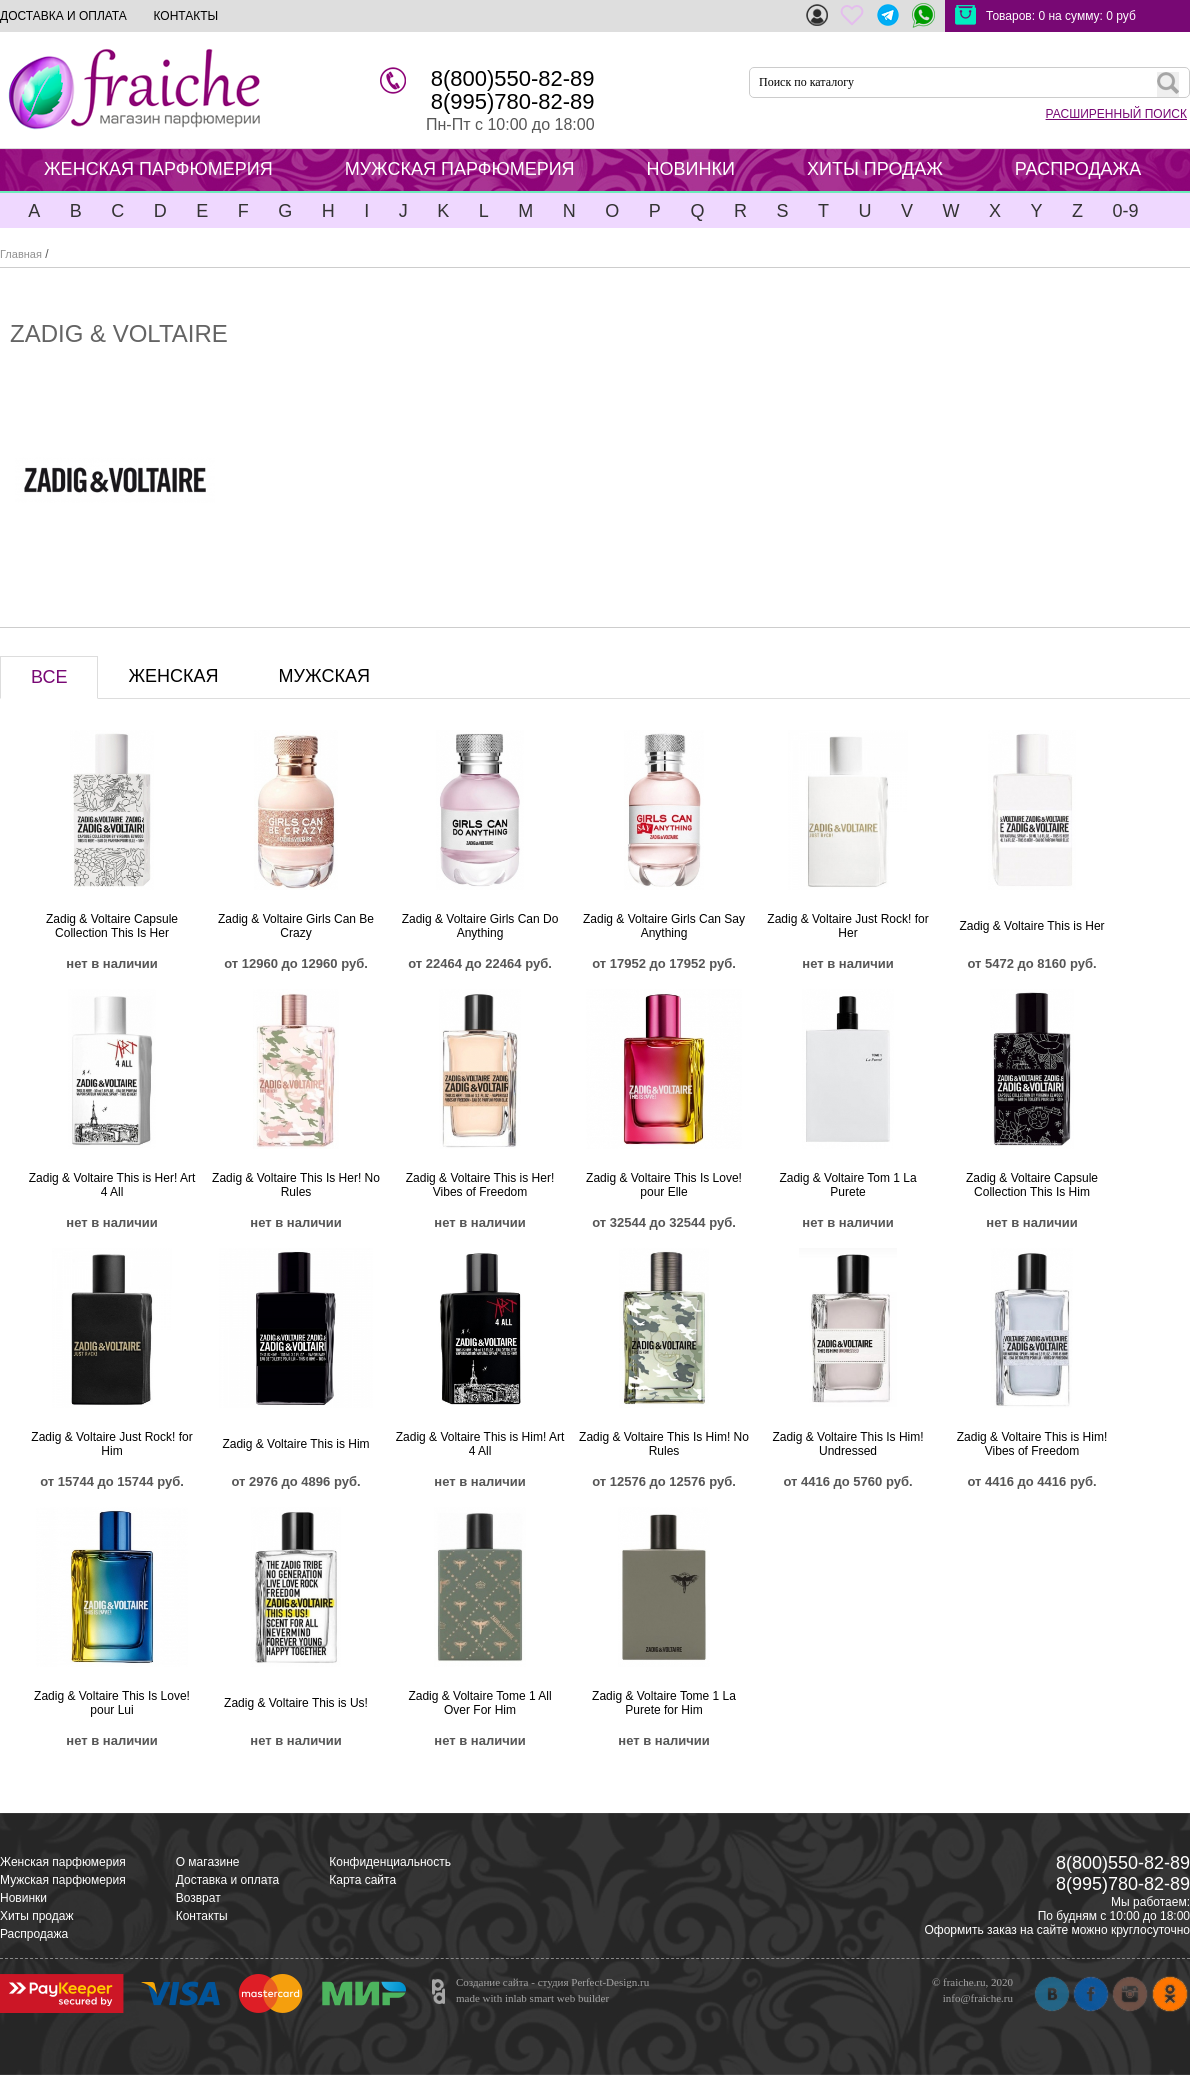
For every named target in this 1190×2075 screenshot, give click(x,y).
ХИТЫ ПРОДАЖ (875, 169)
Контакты (202, 1916)
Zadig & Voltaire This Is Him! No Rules (664, 1444)
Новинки (23, 1898)
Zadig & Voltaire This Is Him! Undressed (847, 1444)
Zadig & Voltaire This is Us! (296, 1703)
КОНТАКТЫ (185, 16)
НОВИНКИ (691, 169)
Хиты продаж (36, 1916)
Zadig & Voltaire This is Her (1031, 926)
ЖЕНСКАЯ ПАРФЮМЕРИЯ (158, 169)
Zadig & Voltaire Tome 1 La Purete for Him (664, 1703)
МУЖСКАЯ (324, 676)
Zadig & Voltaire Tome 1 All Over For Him (479, 1703)
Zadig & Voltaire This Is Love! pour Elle (664, 1185)
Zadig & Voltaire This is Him (295, 1444)
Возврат (198, 1898)
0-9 (1125, 211)
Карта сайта (362, 1880)
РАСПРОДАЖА (1078, 169)
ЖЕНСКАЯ (173, 676)
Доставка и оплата (228, 1880)
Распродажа (34, 1934)
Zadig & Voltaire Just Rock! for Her (847, 926)
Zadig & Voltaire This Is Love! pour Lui (112, 1703)
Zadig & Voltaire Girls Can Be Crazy (296, 926)
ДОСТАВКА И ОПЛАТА (63, 16)
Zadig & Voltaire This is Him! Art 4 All (480, 1444)
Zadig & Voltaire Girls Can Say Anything (664, 926)
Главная (21, 254)
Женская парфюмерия (63, 1862)
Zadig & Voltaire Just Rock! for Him (111, 1444)
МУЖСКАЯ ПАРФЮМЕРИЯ (460, 169)
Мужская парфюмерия (63, 1880)
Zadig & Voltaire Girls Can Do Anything (480, 926)
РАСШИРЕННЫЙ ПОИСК (1116, 114)
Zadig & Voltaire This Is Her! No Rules (296, 1185)
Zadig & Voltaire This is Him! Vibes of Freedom (1032, 1444)
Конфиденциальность (390, 1862)
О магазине (208, 1862)
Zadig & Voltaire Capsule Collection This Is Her (112, 926)
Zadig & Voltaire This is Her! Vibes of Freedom (480, 1185)
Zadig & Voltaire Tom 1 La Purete (847, 1185)
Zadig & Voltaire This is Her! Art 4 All (112, 1185)
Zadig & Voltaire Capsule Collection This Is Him (1032, 1185)
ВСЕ (49, 677)
